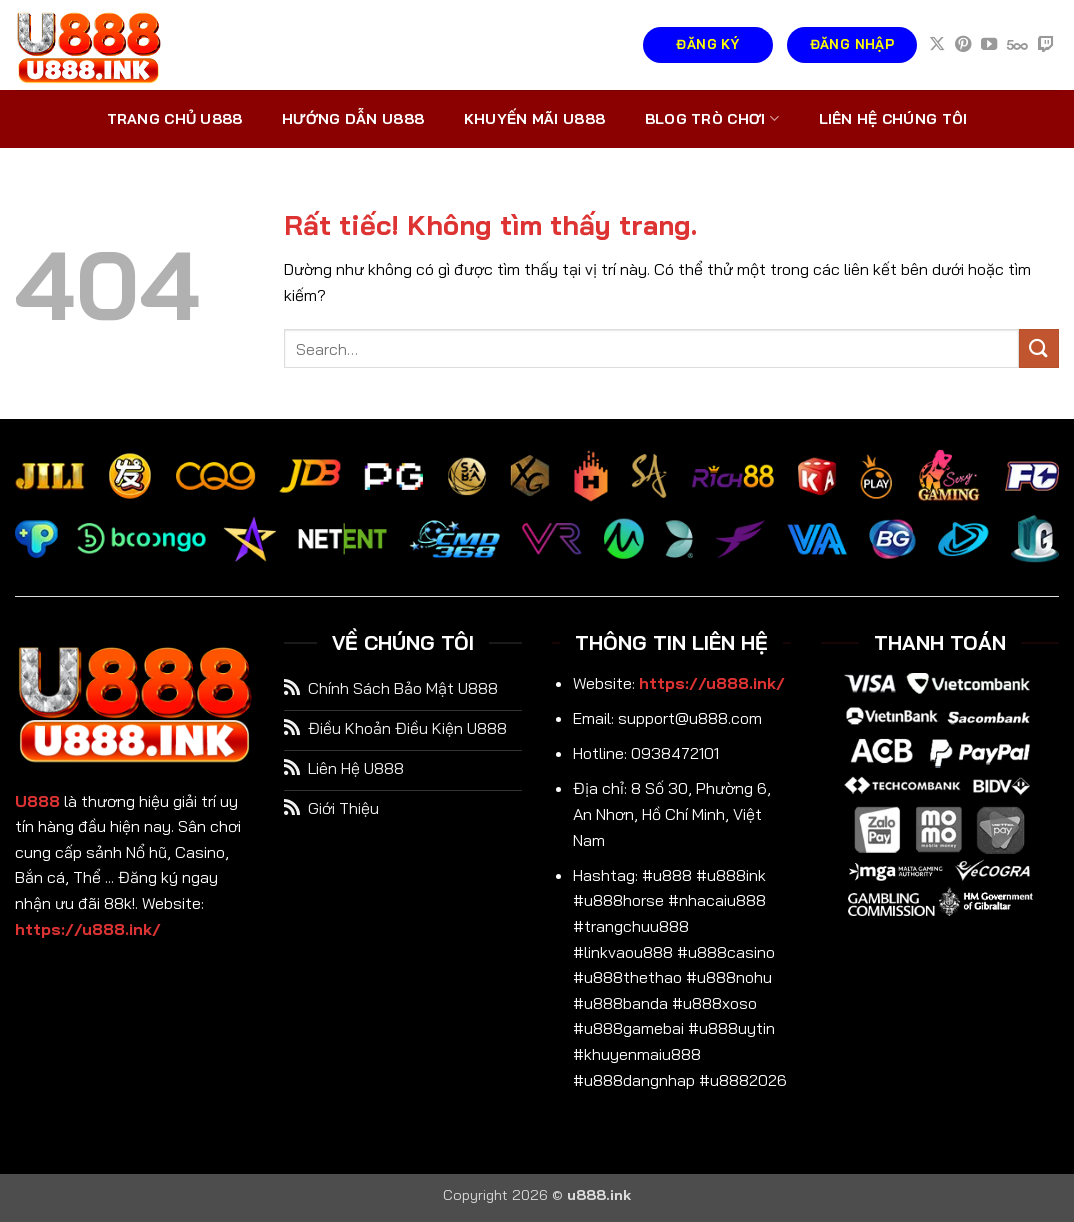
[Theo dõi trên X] (937, 45)
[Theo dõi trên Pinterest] (963, 45)
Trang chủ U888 (175, 119)
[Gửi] (1039, 348)
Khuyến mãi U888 (534, 119)
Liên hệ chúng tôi (893, 119)
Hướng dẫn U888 (353, 119)
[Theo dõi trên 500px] (1017, 45)
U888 (37, 801)
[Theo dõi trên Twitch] (1046, 45)
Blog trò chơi (712, 118)
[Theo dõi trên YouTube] (989, 45)
